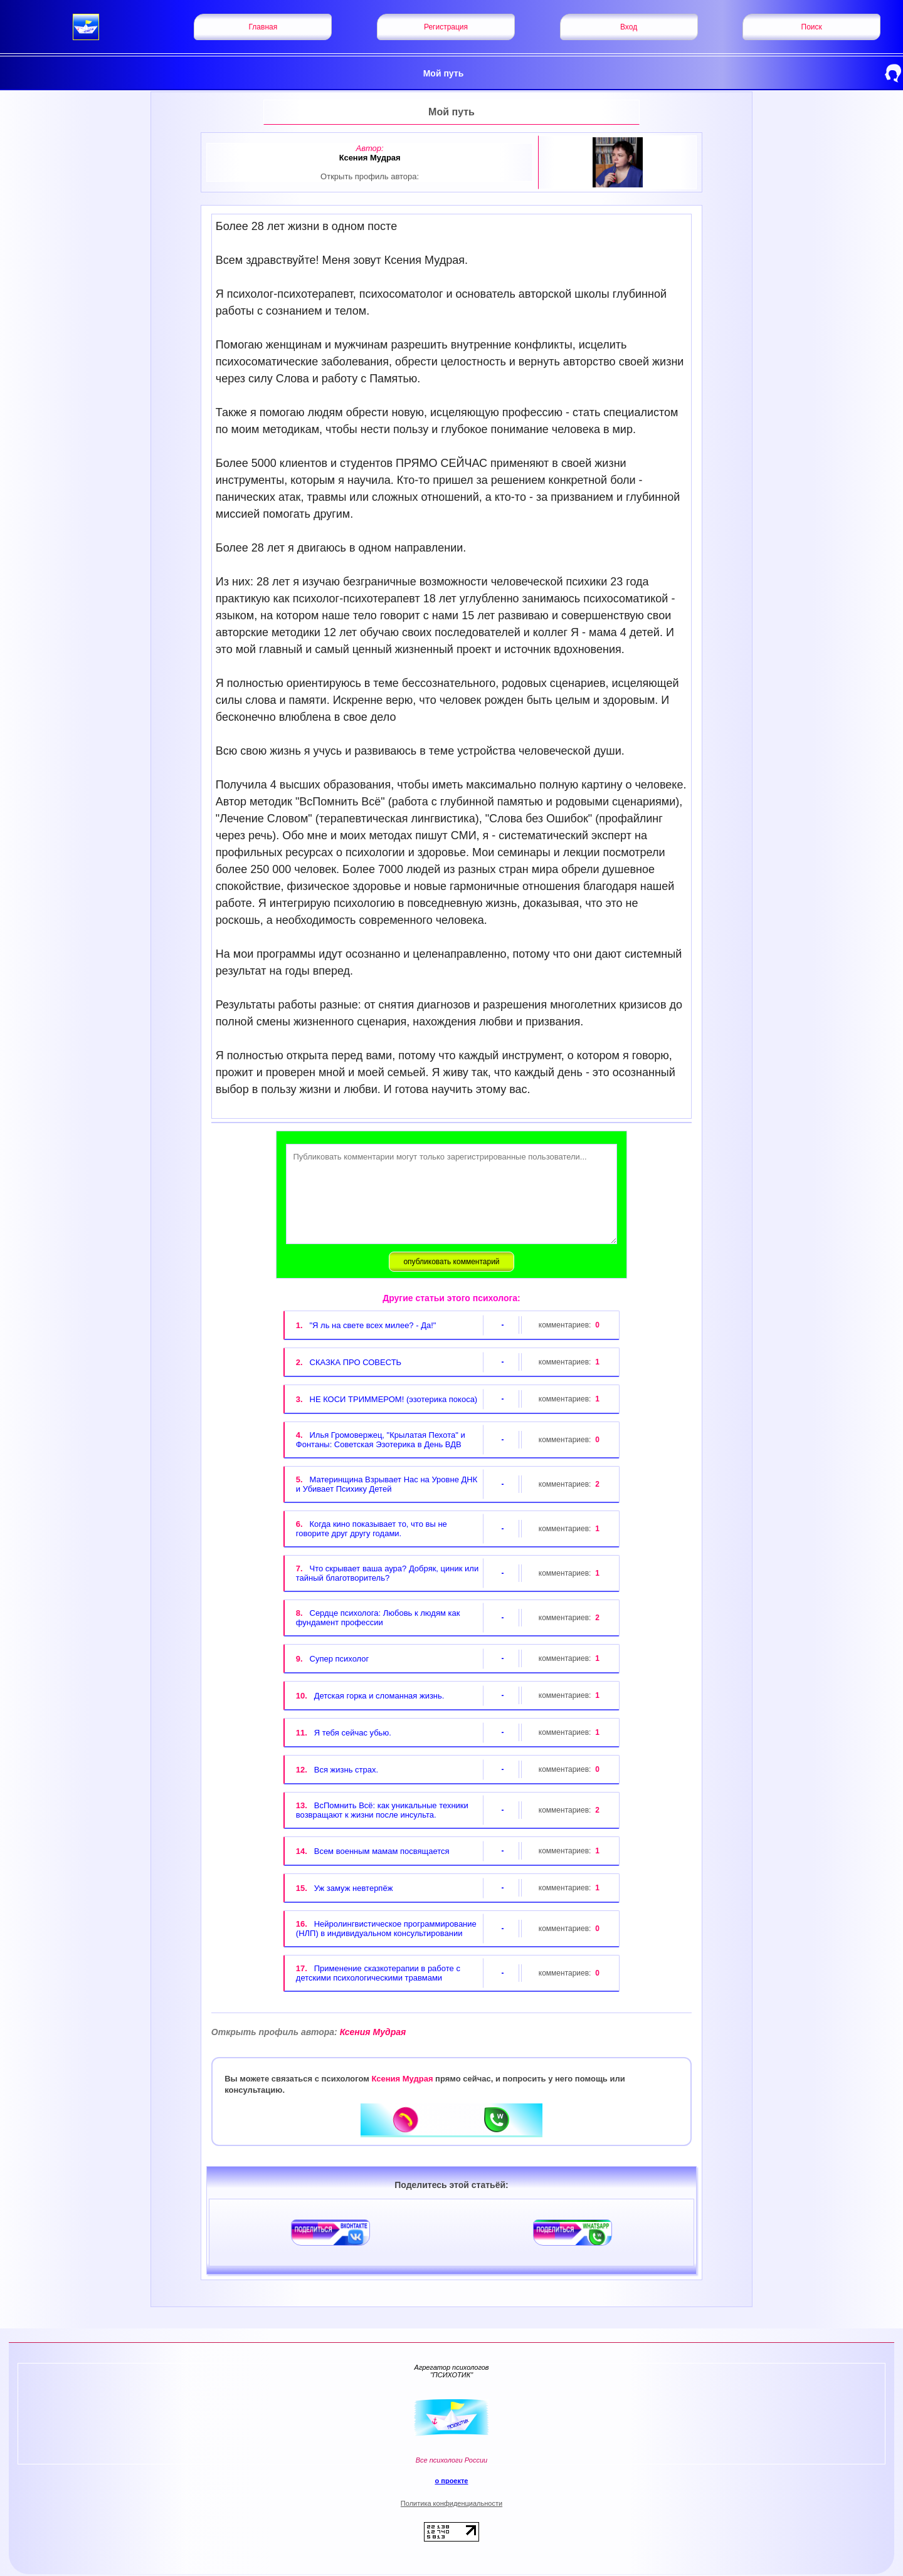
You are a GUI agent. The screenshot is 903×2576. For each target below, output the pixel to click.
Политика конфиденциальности (451, 2503)
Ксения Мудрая (308, 2032)
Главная (263, 27)
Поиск (811, 27)
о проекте (451, 2480)
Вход (628, 27)
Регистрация (446, 27)
